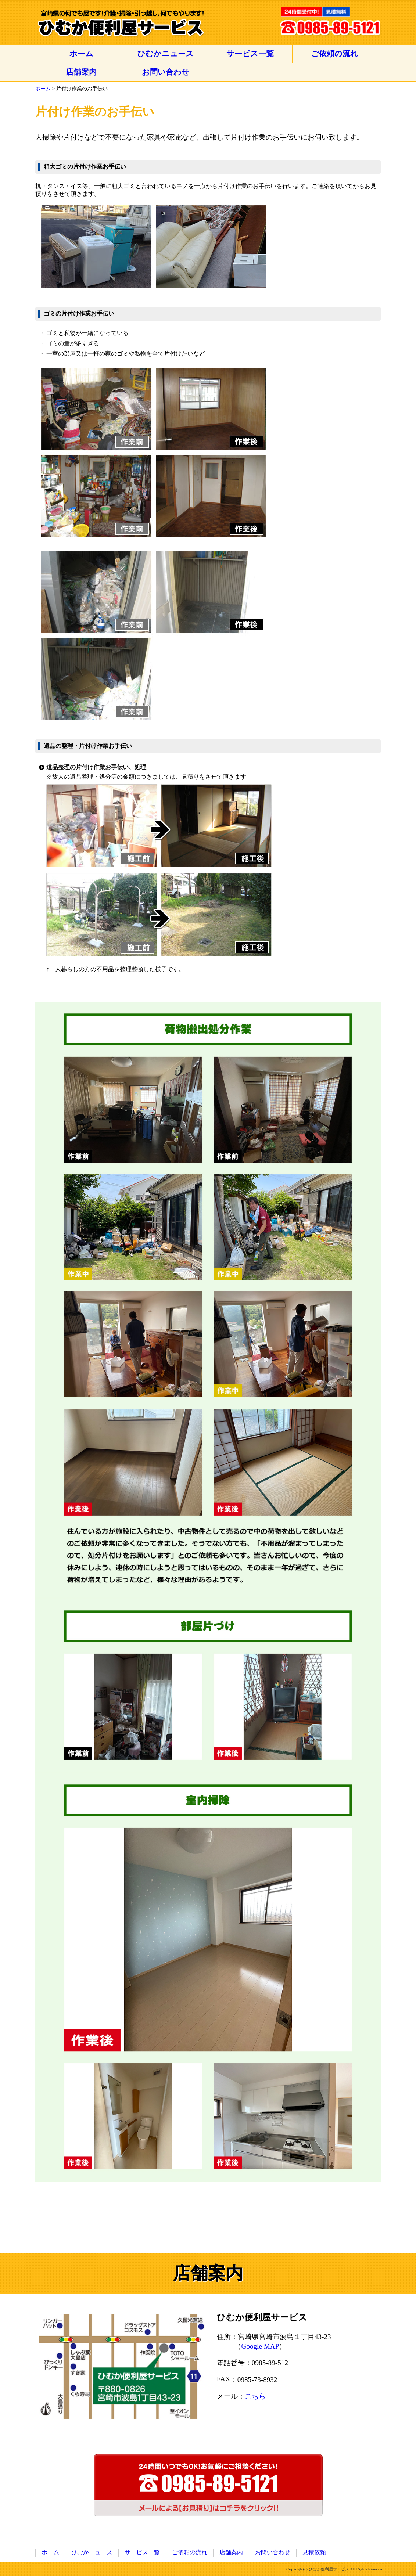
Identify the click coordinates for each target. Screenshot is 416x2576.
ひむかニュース (165, 53)
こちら (255, 2396)
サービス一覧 (250, 53)
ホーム (81, 53)
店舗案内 (81, 72)
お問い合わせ (166, 72)
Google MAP (260, 2346)
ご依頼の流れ (334, 53)
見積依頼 (314, 2552)
